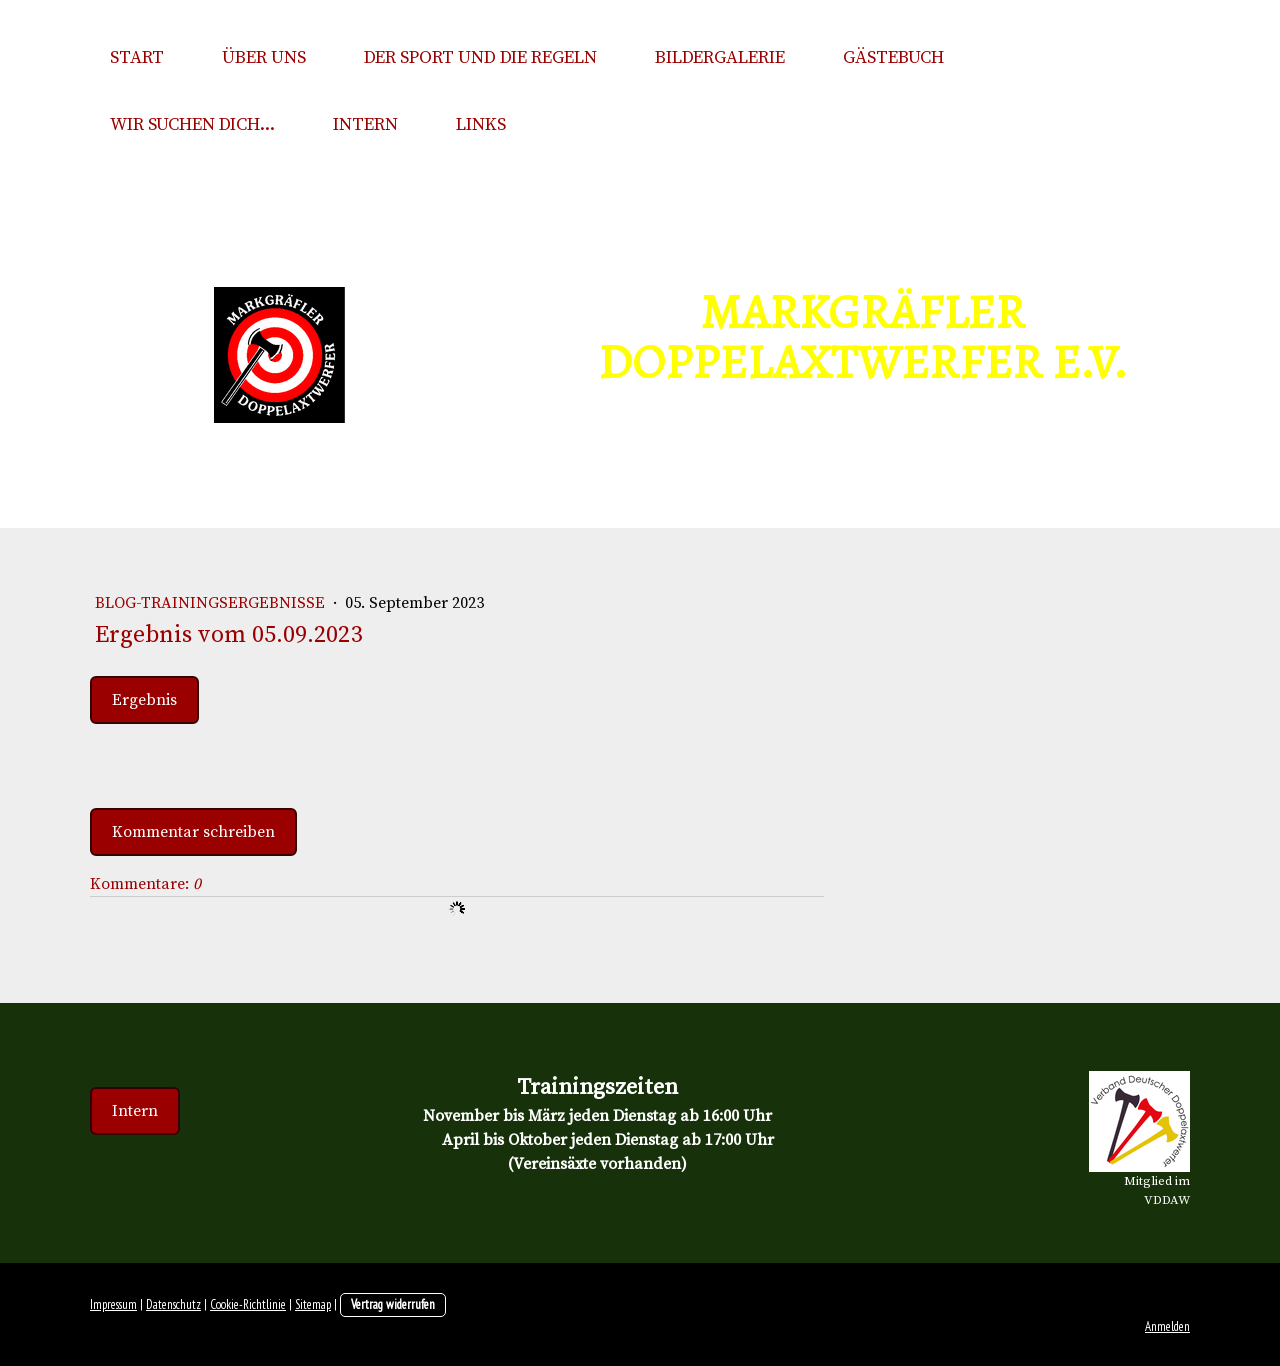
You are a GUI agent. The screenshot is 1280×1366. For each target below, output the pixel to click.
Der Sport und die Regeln (480, 57)
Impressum (113, 1304)
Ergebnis (144, 700)
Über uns (264, 57)
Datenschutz (173, 1304)
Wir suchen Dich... (192, 124)
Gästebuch (893, 57)
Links (481, 124)
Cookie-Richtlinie (248, 1304)
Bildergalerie (720, 57)
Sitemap (313, 1304)
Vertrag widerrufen (393, 1304)
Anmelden (1167, 1326)
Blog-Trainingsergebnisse (212, 603)
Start (137, 57)
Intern (365, 124)
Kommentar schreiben (193, 832)
